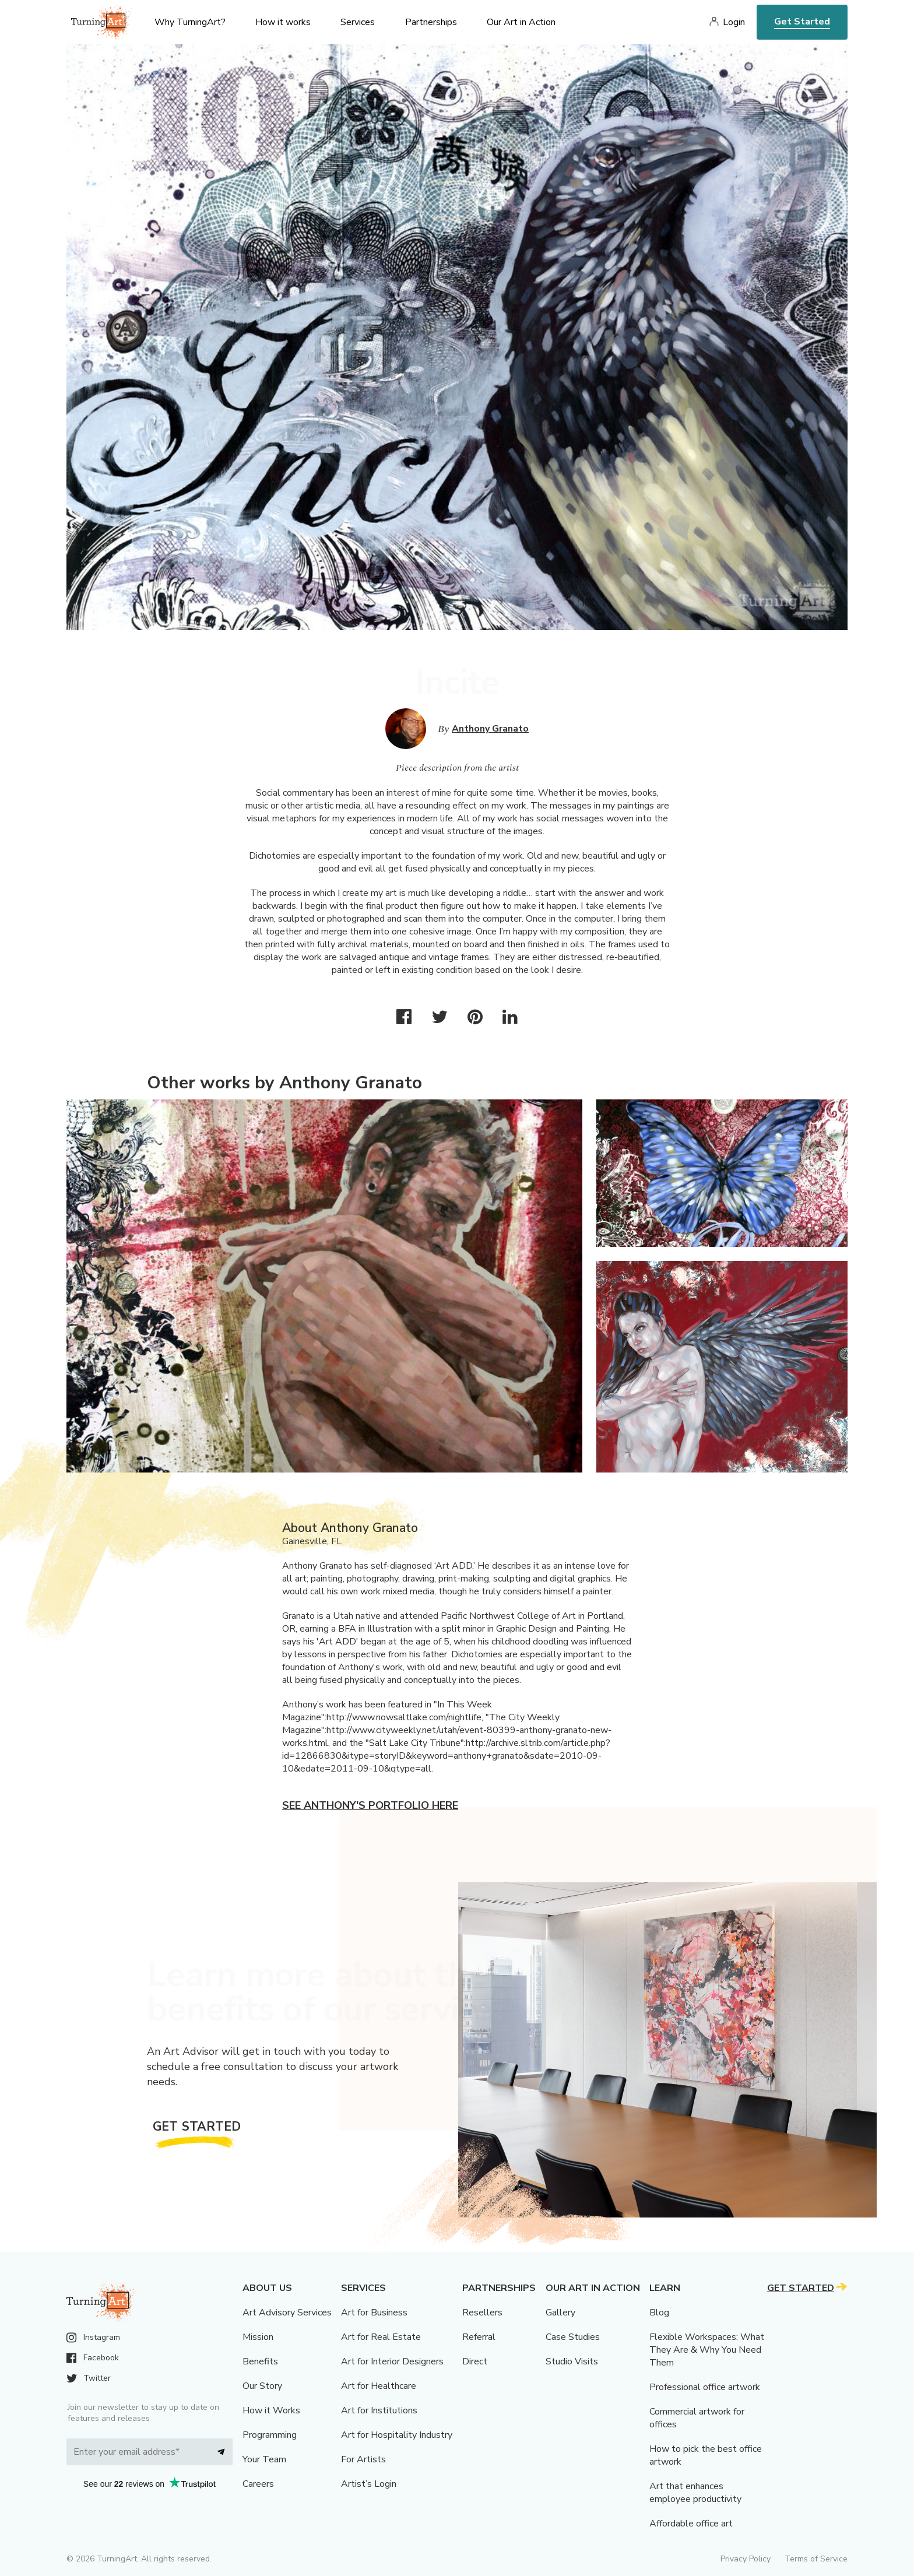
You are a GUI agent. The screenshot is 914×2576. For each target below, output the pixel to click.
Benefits (260, 2361)
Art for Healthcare (378, 2386)
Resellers (482, 2312)
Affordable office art (691, 2523)
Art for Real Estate (381, 2337)
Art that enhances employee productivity (695, 2492)
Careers (258, 2483)
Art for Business (374, 2312)
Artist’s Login (368, 2483)
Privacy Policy (745, 2558)
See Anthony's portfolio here (370, 1805)
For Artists (363, 2459)
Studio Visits (572, 2361)
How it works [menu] (283, 22)
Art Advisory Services (287, 2312)
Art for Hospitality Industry (396, 2435)
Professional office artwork (704, 2387)
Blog (659, 2312)
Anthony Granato (490, 728)
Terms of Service (816, 2558)
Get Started (802, 21)
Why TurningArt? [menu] (190, 22)
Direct (474, 2361)
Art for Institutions (379, 2410)
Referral (478, 2337)
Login (734, 22)
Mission (257, 2337)
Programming (269, 2435)
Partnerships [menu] (431, 22)
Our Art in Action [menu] (521, 22)
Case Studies (573, 2337)
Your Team (264, 2459)
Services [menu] (357, 22)
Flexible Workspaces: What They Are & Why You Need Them (706, 2350)
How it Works (271, 2410)
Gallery (560, 2312)
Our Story (262, 2386)
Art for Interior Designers (392, 2361)
